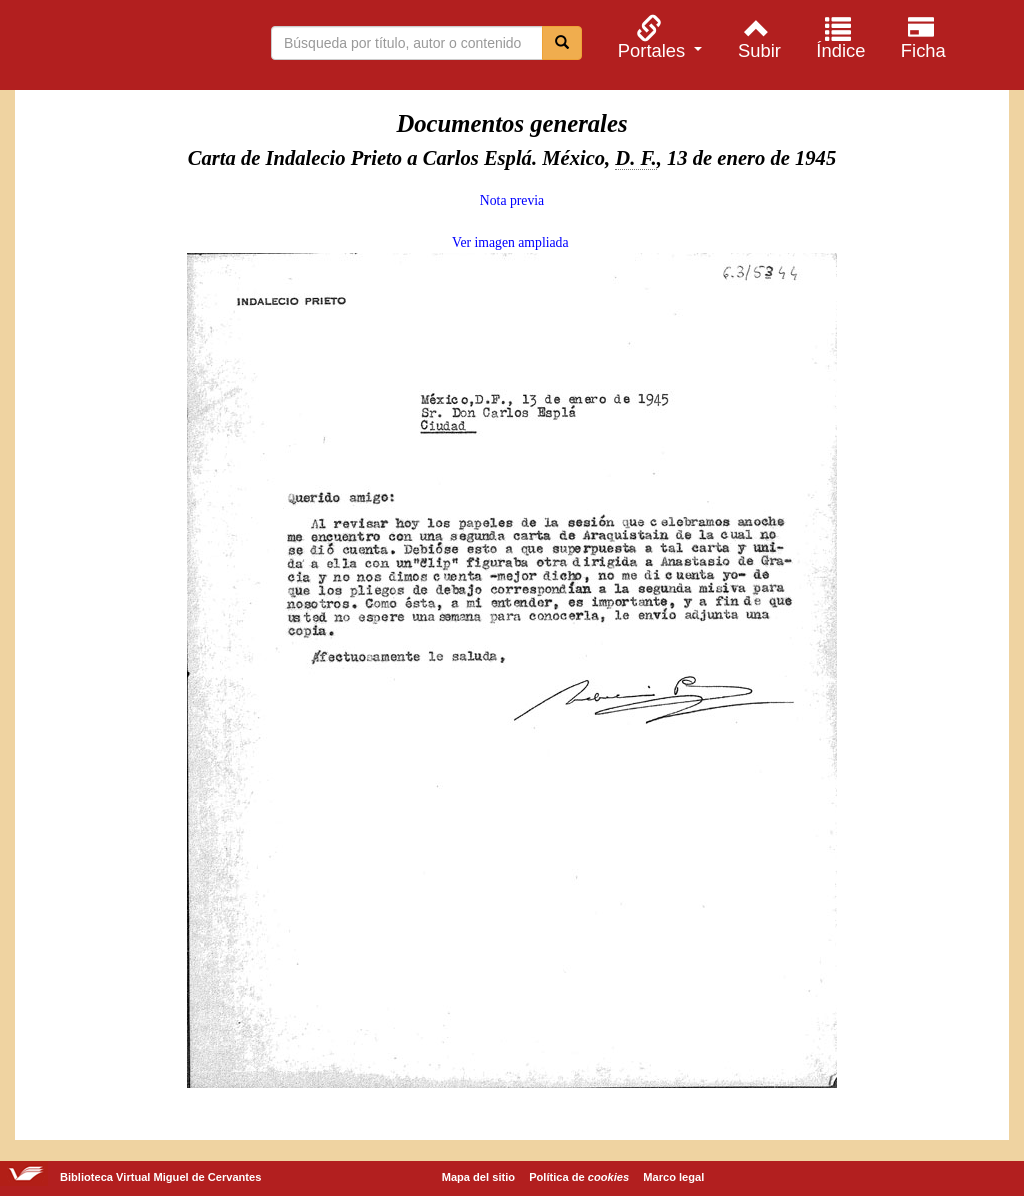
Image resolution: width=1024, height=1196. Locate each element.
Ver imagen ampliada (510, 242)
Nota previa (512, 200)
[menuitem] (657, 37)
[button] (657, 37)
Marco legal (673, 1177)
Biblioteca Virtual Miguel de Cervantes (120, 48)
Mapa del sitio (478, 1177)
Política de (579, 1177)
